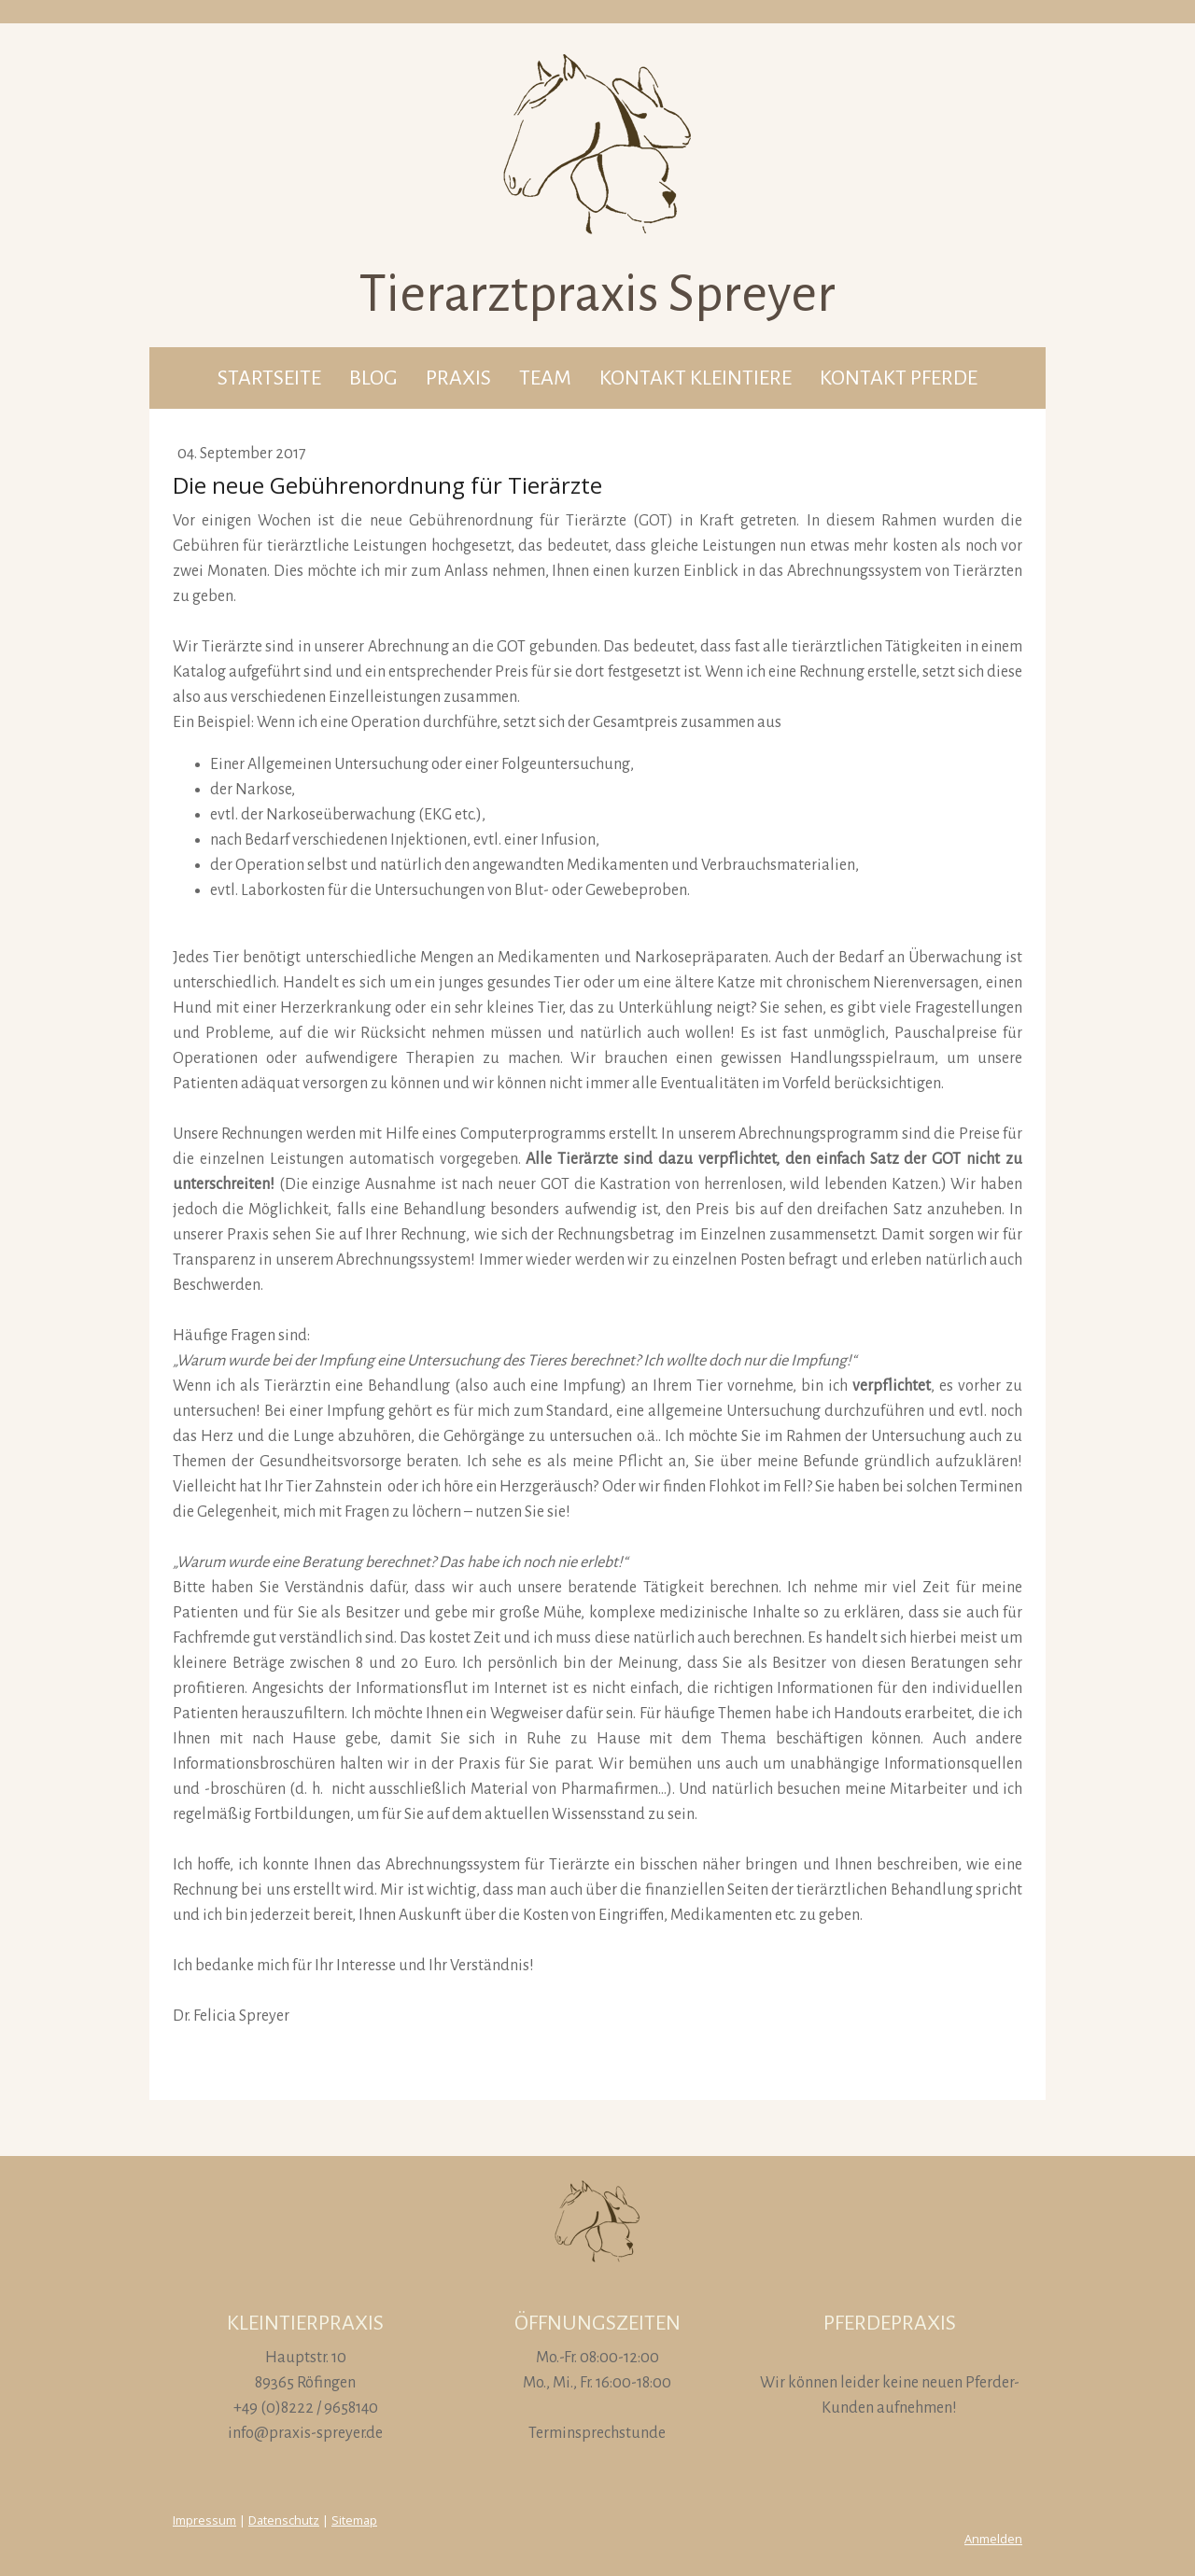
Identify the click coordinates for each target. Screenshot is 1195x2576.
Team (545, 378)
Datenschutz (283, 2520)
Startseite (269, 378)
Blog (373, 378)
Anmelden (993, 2538)
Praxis (458, 378)
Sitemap (354, 2520)
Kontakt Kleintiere (695, 378)
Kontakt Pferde (898, 378)
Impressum (204, 2520)
